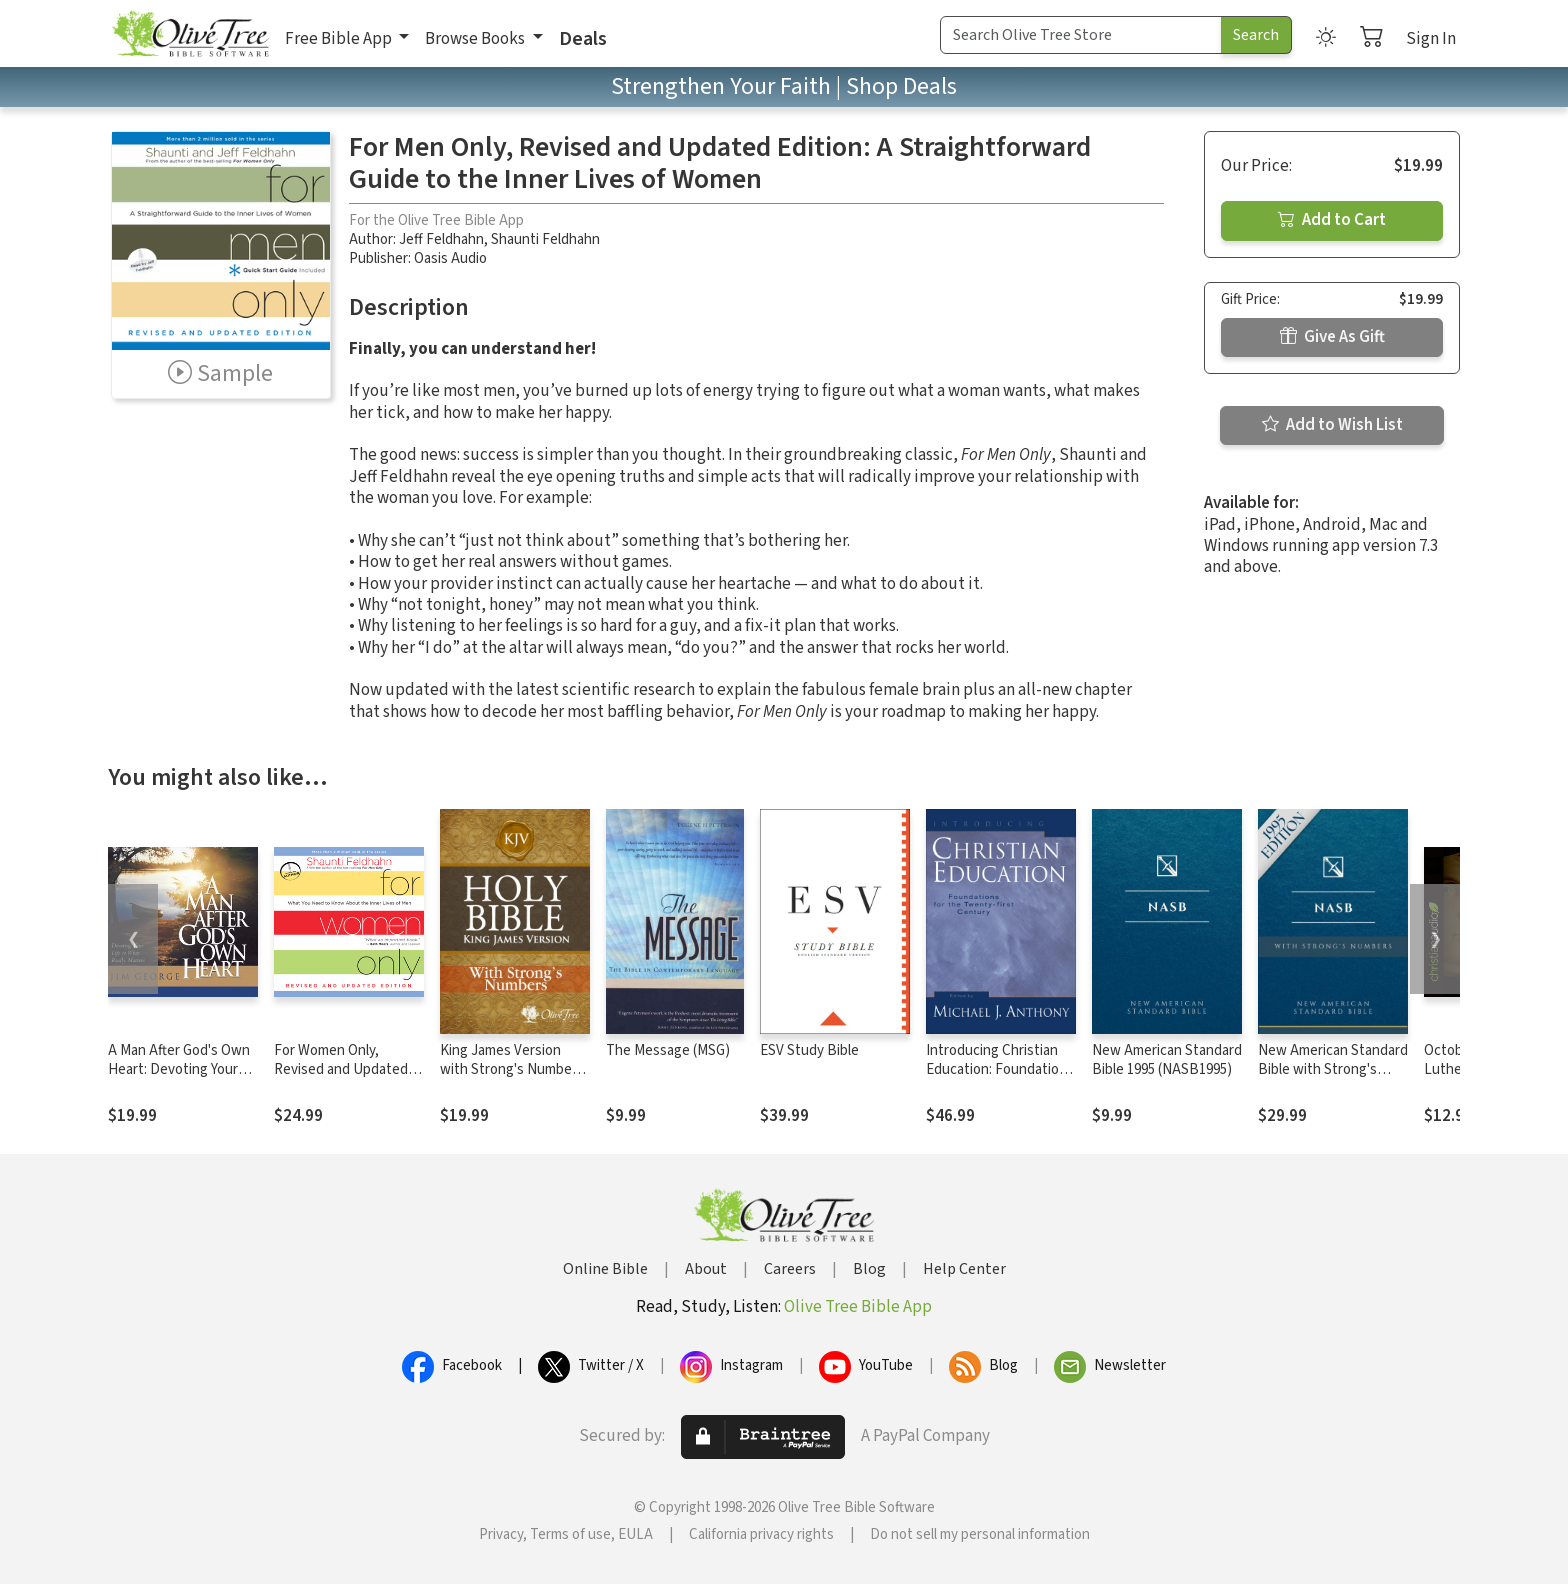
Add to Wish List (1332, 425)
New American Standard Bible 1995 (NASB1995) (1167, 1060)
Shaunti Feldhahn (545, 239)
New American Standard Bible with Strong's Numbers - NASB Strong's (1333, 1079)
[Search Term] (1081, 35)
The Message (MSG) (668, 1050)
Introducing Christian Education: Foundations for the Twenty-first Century (1000, 1079)
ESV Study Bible (809, 1050)
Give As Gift (1332, 337)
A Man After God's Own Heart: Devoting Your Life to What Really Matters (179, 1079)
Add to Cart (1332, 220)
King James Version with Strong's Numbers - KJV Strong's (512, 1069)
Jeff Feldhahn (441, 239)
